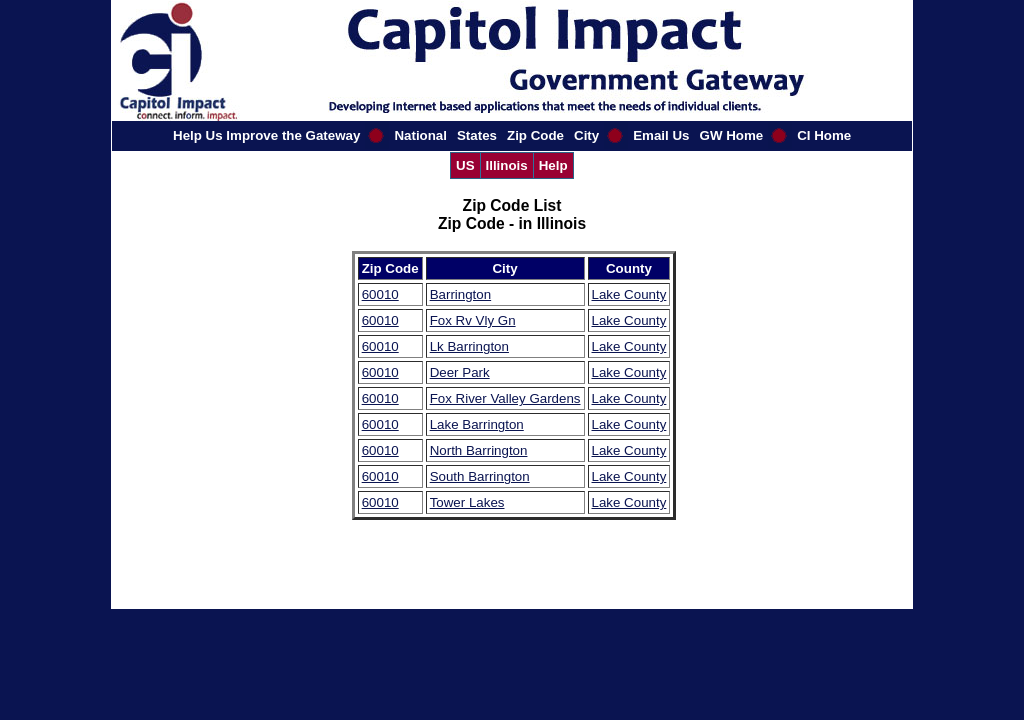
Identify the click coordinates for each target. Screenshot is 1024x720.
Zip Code (535, 135)
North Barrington (479, 450)
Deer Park (460, 372)
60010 (380, 294)
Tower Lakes (467, 502)
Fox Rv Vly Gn (473, 320)
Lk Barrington (469, 346)
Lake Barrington (477, 424)
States (477, 135)
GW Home (732, 135)
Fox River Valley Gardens (505, 398)
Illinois (507, 165)
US (465, 165)
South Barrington (480, 476)
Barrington (461, 294)
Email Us (661, 135)
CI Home (824, 135)
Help (553, 165)
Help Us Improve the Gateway (266, 135)
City (586, 135)
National (420, 135)
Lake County (629, 294)
